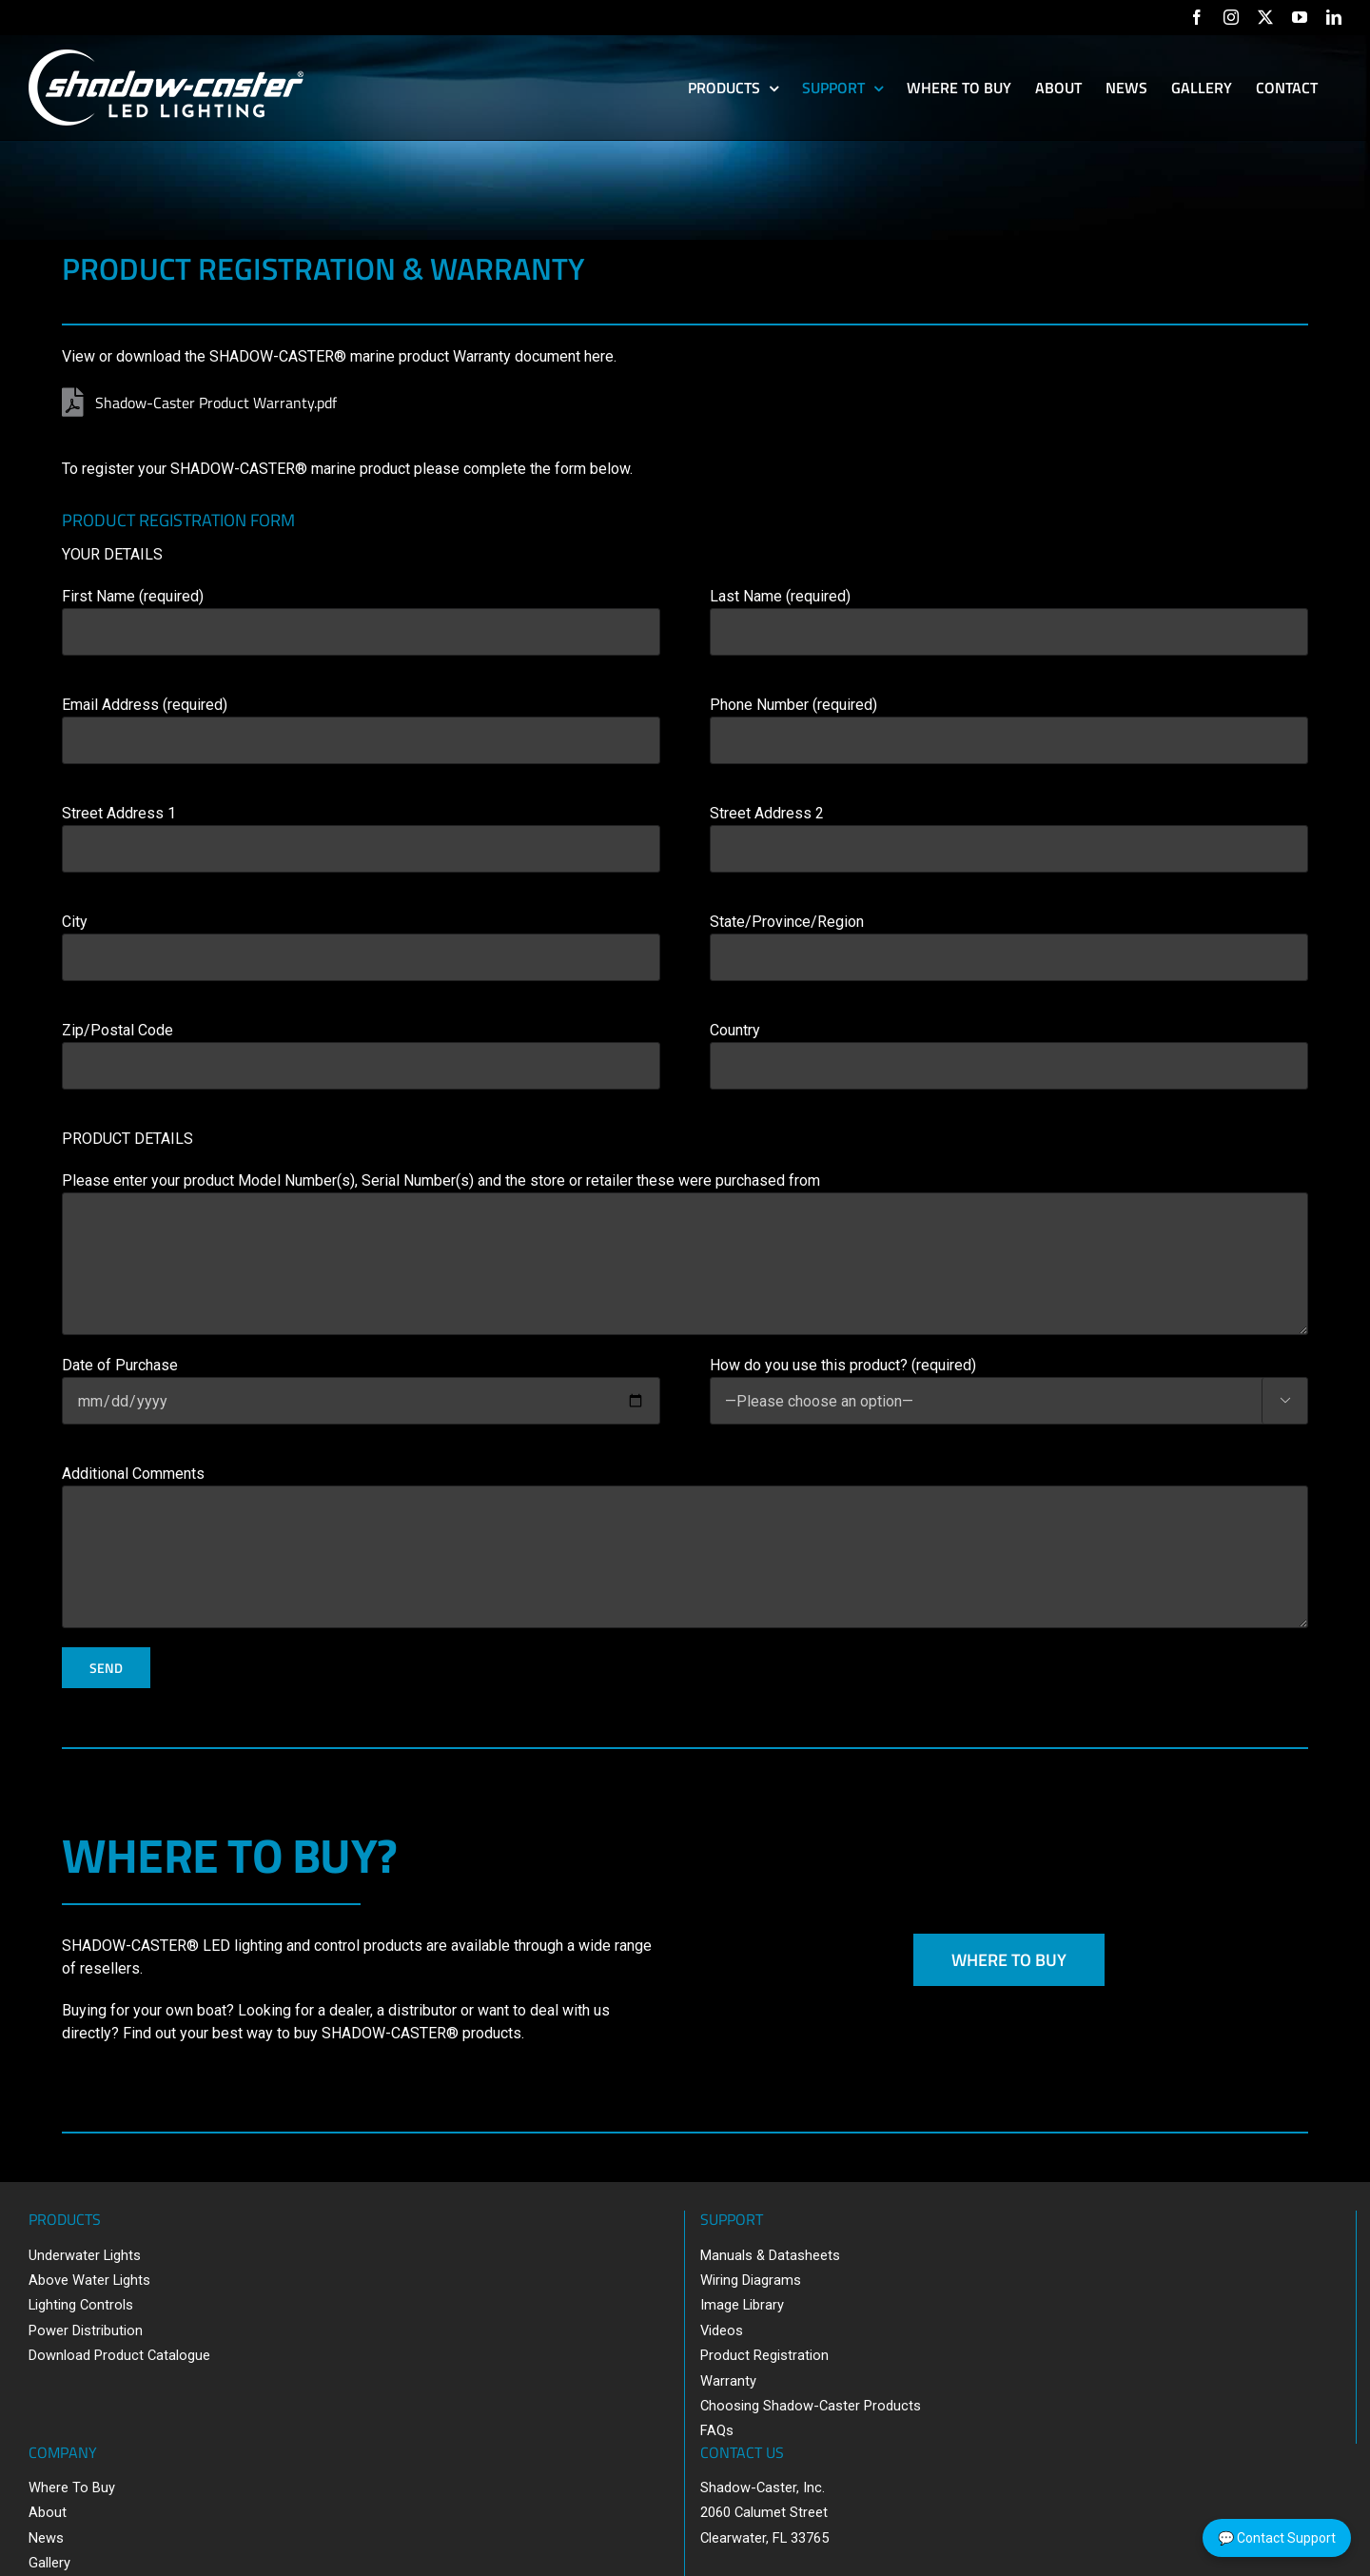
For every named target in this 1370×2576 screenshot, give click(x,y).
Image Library (742, 2304)
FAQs (717, 2430)
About (48, 2512)
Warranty (728, 2380)
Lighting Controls (81, 2304)
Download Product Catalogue (119, 2355)
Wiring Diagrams (750, 2280)
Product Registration (764, 2355)
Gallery (49, 2562)
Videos (721, 2330)
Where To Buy (72, 2487)
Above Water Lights (89, 2280)
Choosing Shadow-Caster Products (810, 2405)
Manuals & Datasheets (770, 2255)
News (46, 2538)
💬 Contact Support (1277, 2538)
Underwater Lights (85, 2255)
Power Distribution (86, 2330)
